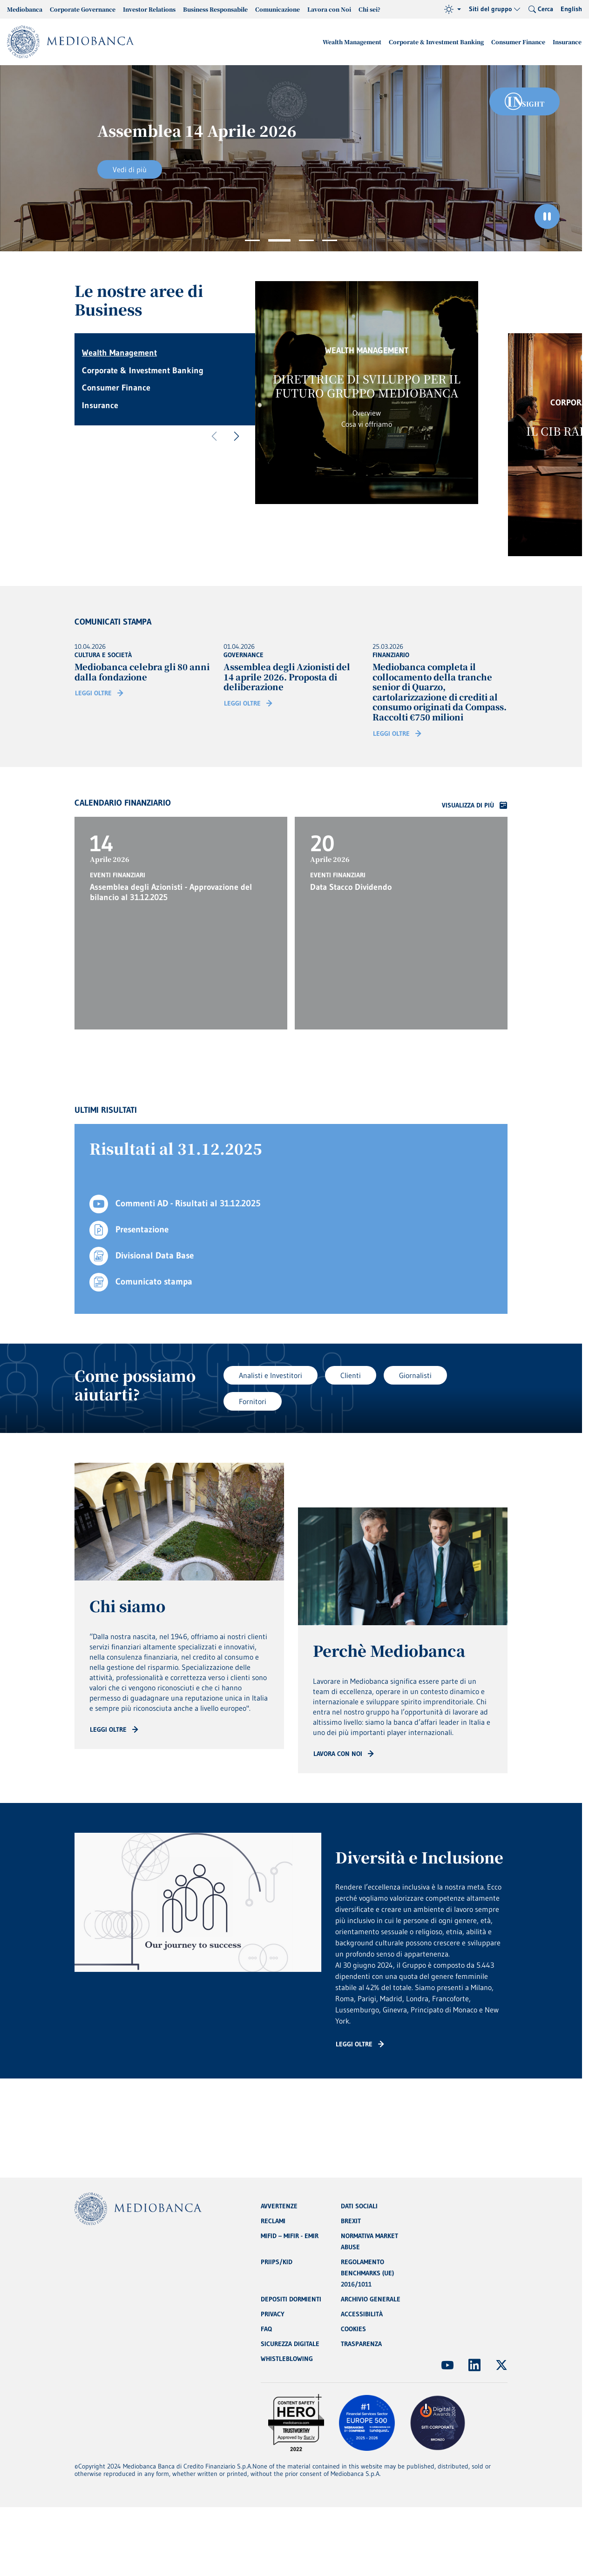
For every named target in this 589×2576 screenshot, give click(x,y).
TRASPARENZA (361, 2344)
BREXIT (351, 2221)
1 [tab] (252, 240)
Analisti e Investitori (270, 1375)
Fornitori (252, 1401)
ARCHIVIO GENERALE (370, 2299)
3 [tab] (306, 240)
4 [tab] (329, 240)
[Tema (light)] (452, 9)
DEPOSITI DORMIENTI (291, 2299)
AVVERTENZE (279, 2206)
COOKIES (353, 2329)
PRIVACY (272, 2314)
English (571, 9)
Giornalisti (415, 1375)
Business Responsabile (215, 9)
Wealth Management (352, 42)
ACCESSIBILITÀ (362, 2314)
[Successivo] (236, 436)
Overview (366, 412)
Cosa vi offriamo (366, 424)
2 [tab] (279, 240)
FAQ (266, 2329)
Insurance (567, 42)
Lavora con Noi (329, 9)
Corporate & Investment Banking (436, 42)
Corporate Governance (82, 9)
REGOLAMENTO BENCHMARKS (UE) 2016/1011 (367, 2273)
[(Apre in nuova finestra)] (447, 2365)
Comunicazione (277, 9)
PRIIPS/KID (276, 2262)
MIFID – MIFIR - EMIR (289, 2236)
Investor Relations (149, 9)
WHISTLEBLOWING (287, 2358)
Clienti (350, 1375)
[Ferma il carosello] (547, 216)
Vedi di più (130, 169)
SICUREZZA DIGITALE (290, 2344)
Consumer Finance (518, 42)
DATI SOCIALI (359, 2206)
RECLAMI (273, 2221)
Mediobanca (24, 9)
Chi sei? (369, 9)
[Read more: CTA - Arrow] (113, 1729)
